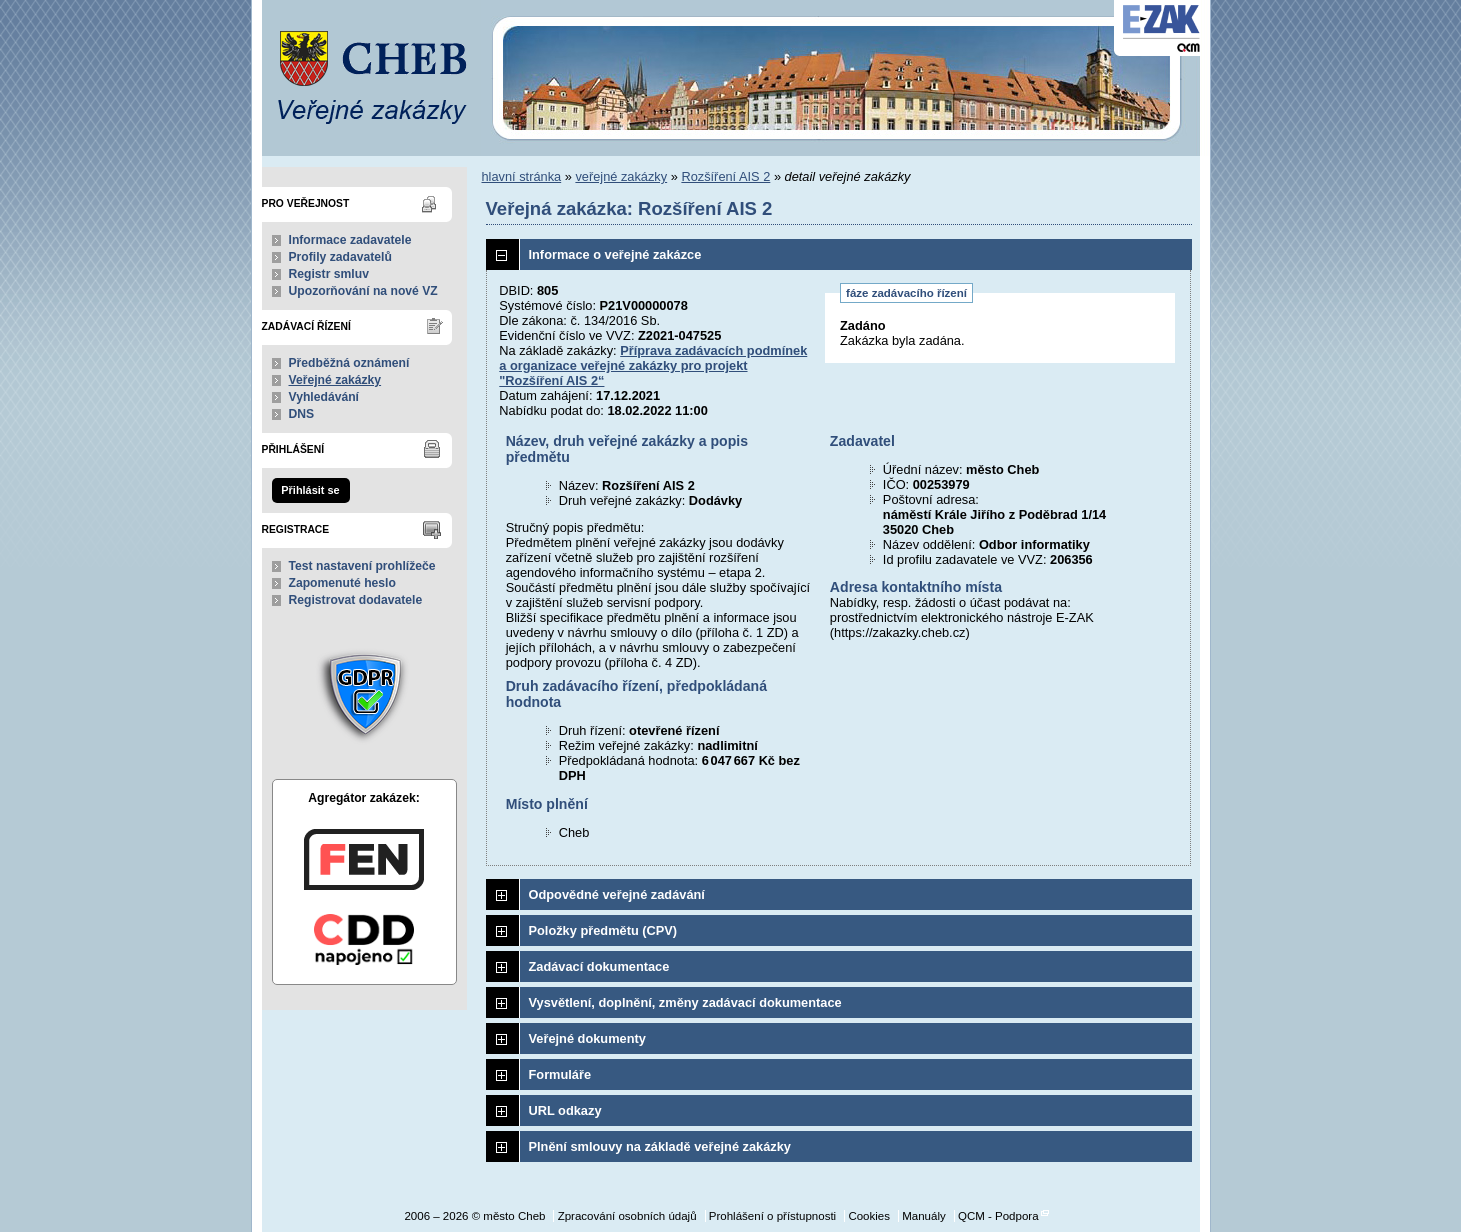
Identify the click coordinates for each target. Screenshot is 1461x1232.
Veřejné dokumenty (587, 1038)
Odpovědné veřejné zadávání (617, 894)
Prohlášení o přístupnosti (772, 1216)
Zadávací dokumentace (599, 966)
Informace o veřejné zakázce (615, 254)
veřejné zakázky (621, 176)
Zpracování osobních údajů (627, 1216)
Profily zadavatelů (340, 257)
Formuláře (560, 1074)
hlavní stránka (522, 176)
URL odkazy (565, 1110)
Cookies (869, 1216)
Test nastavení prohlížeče (362, 566)
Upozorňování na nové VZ (363, 291)
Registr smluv (329, 274)
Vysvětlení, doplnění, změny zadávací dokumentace (685, 1002)
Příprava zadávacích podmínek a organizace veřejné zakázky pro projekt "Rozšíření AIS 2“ (653, 365)
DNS (302, 414)
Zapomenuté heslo (342, 583)
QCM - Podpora (998, 1216)
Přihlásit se (310, 490)
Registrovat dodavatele (356, 600)
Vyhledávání (324, 397)
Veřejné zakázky (335, 380)
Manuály (924, 1216)
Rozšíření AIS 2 (725, 176)
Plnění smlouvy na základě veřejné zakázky (660, 1146)
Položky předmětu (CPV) (603, 930)
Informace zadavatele (350, 240)
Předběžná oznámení (349, 363)
